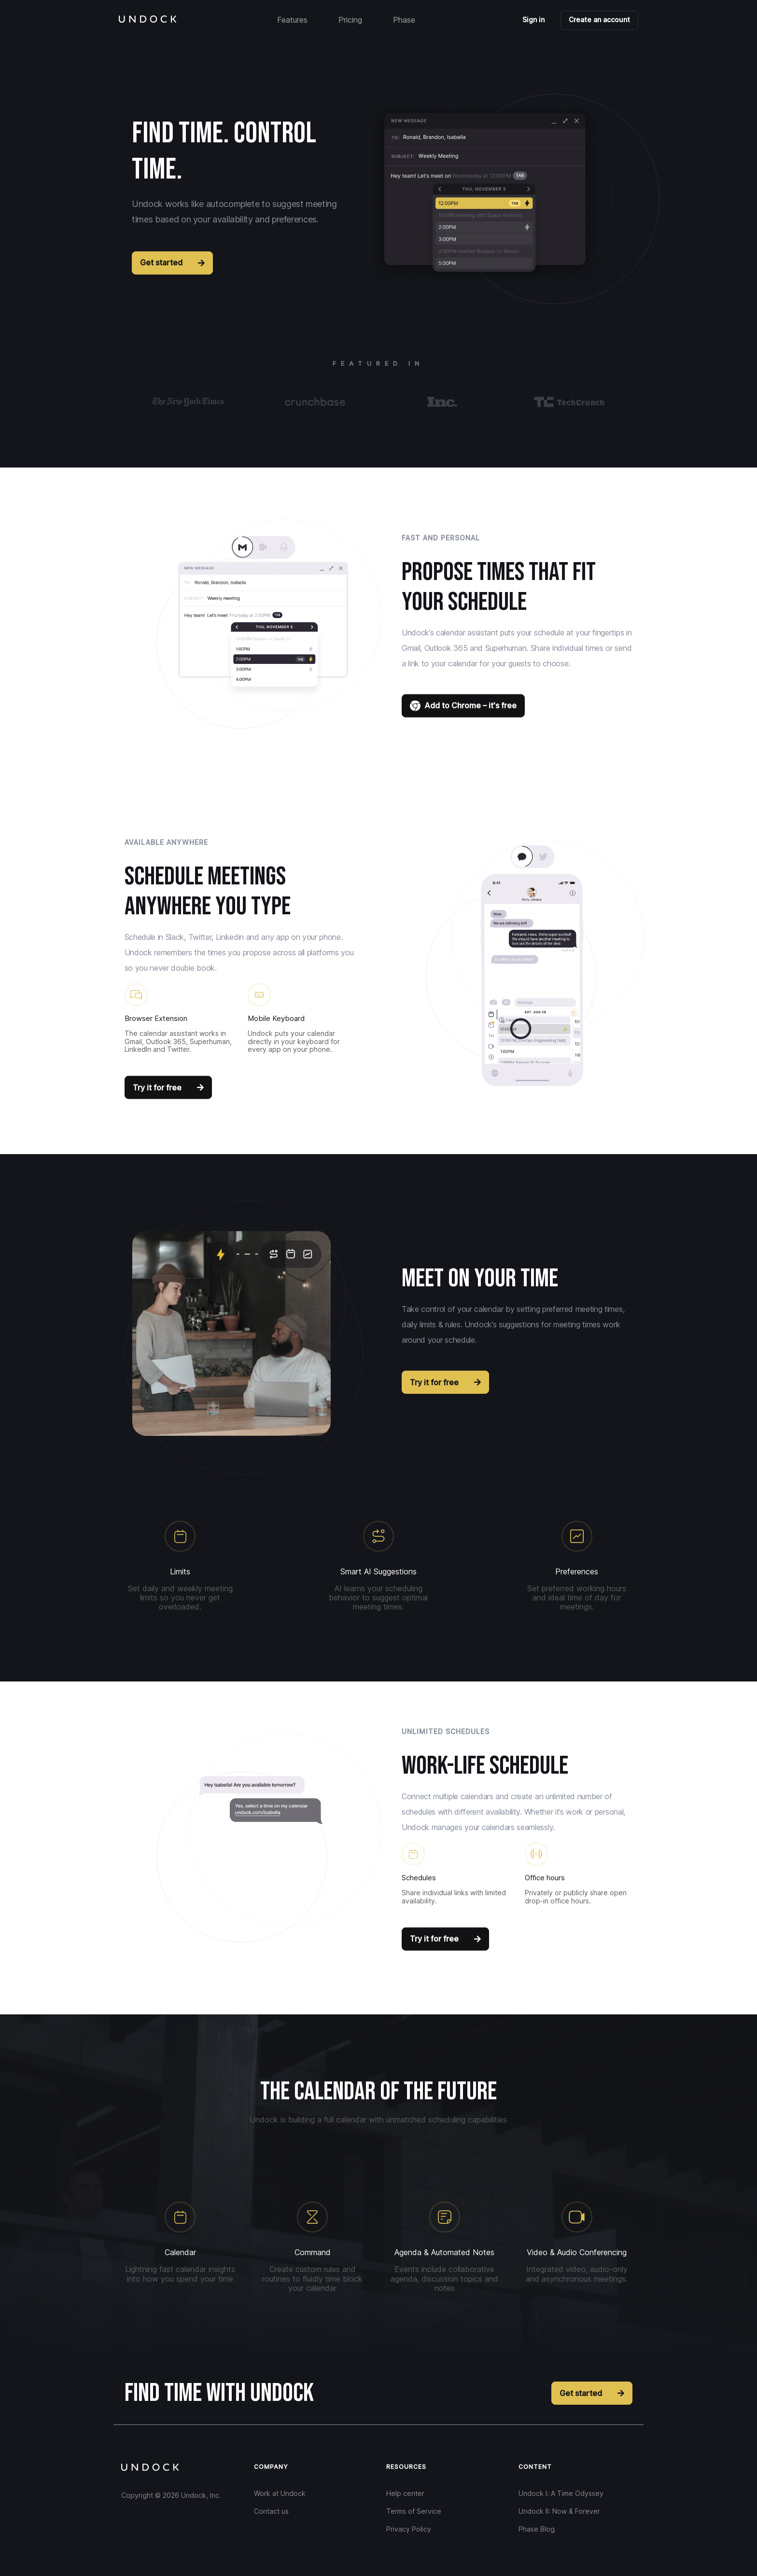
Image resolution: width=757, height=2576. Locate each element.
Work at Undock (280, 2493)
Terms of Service (413, 2511)
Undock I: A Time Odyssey (561, 2493)
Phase (404, 20)
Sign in (533, 19)
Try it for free (168, 1087)
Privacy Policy (408, 2529)
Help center (405, 2493)
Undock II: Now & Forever (559, 2511)
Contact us (271, 2511)
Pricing (350, 20)
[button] (525, 195)
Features (292, 20)
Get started (172, 262)
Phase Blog (537, 2529)
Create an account (599, 19)
